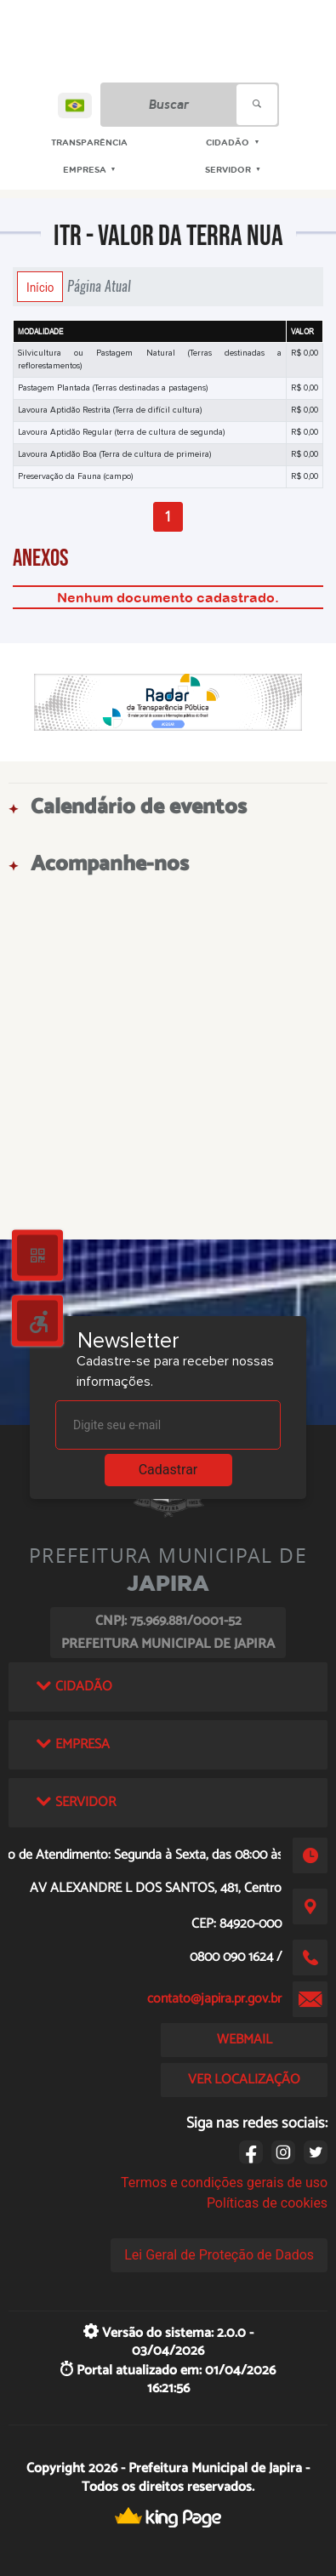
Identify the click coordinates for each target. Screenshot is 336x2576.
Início (40, 286)
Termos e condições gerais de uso (224, 2182)
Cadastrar (168, 1470)
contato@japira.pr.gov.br (214, 1998)
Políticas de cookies (267, 2203)
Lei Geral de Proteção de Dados (219, 2255)
